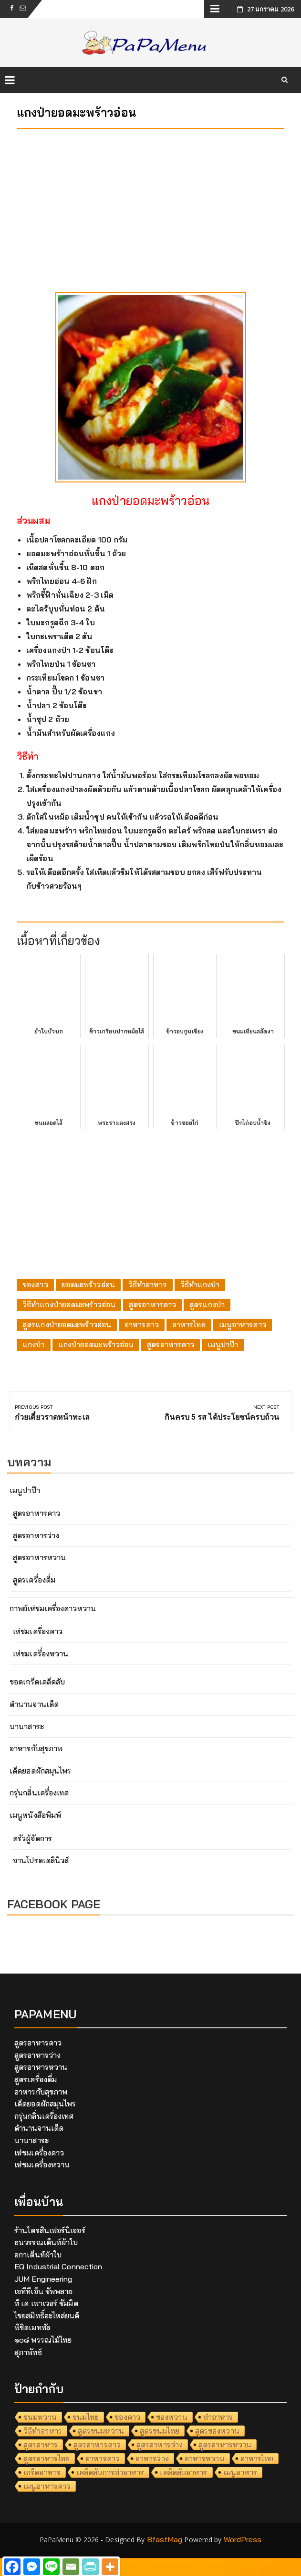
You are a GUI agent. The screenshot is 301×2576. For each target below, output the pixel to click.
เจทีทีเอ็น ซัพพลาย (43, 2291)
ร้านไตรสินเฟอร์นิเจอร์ (49, 2230)
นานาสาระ (27, 1726)
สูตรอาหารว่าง (36, 1535)
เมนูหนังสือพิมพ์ (35, 1815)
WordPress (243, 2539)
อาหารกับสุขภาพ (36, 1748)
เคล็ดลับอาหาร (183, 2472)
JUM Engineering (43, 2279)
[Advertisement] (150, 203)
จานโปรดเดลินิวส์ (41, 1860)
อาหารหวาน (205, 2458)
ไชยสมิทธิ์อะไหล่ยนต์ (47, 2315)
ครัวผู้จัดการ (32, 1838)
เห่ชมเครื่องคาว (37, 1631)
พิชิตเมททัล (32, 2327)
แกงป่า (33, 1344)
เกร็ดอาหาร (42, 2472)
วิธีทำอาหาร (147, 1284)
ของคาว (35, 1284)
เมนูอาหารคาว (242, 1324)
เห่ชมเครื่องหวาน (40, 1653)
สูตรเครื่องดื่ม (34, 1579)
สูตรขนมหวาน (101, 2431)
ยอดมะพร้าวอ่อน (88, 1284)
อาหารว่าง (152, 2458)
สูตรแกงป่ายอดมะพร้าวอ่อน (66, 1324)
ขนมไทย (86, 2417)
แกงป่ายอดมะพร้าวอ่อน (96, 1344)
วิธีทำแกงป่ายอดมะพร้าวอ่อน (68, 1304)
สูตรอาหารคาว (152, 1304)
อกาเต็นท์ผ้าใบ (38, 2254)
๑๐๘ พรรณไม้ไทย (43, 2340)
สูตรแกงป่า (207, 1304)
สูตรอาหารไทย (46, 2458)
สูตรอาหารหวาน (39, 1557)
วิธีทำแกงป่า (200, 1284)
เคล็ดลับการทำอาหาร (110, 2472)
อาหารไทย (189, 1324)
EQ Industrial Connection (58, 2266)
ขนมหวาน (40, 2417)
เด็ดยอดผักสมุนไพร (40, 1770)
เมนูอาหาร (240, 2472)
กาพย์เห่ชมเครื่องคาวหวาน (53, 1608)
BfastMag (165, 2539)
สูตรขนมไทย (159, 2431)
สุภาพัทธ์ (28, 2352)
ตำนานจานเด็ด (34, 1704)
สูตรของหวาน (217, 2431)
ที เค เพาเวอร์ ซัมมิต (46, 2303)
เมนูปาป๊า (223, 1344)
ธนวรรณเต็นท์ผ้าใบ (46, 2242)
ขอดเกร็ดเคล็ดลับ (37, 1681)
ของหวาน (171, 2417)
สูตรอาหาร (40, 2444)
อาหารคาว (142, 1324)
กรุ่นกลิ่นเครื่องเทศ (39, 1792)
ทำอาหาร (218, 2417)
